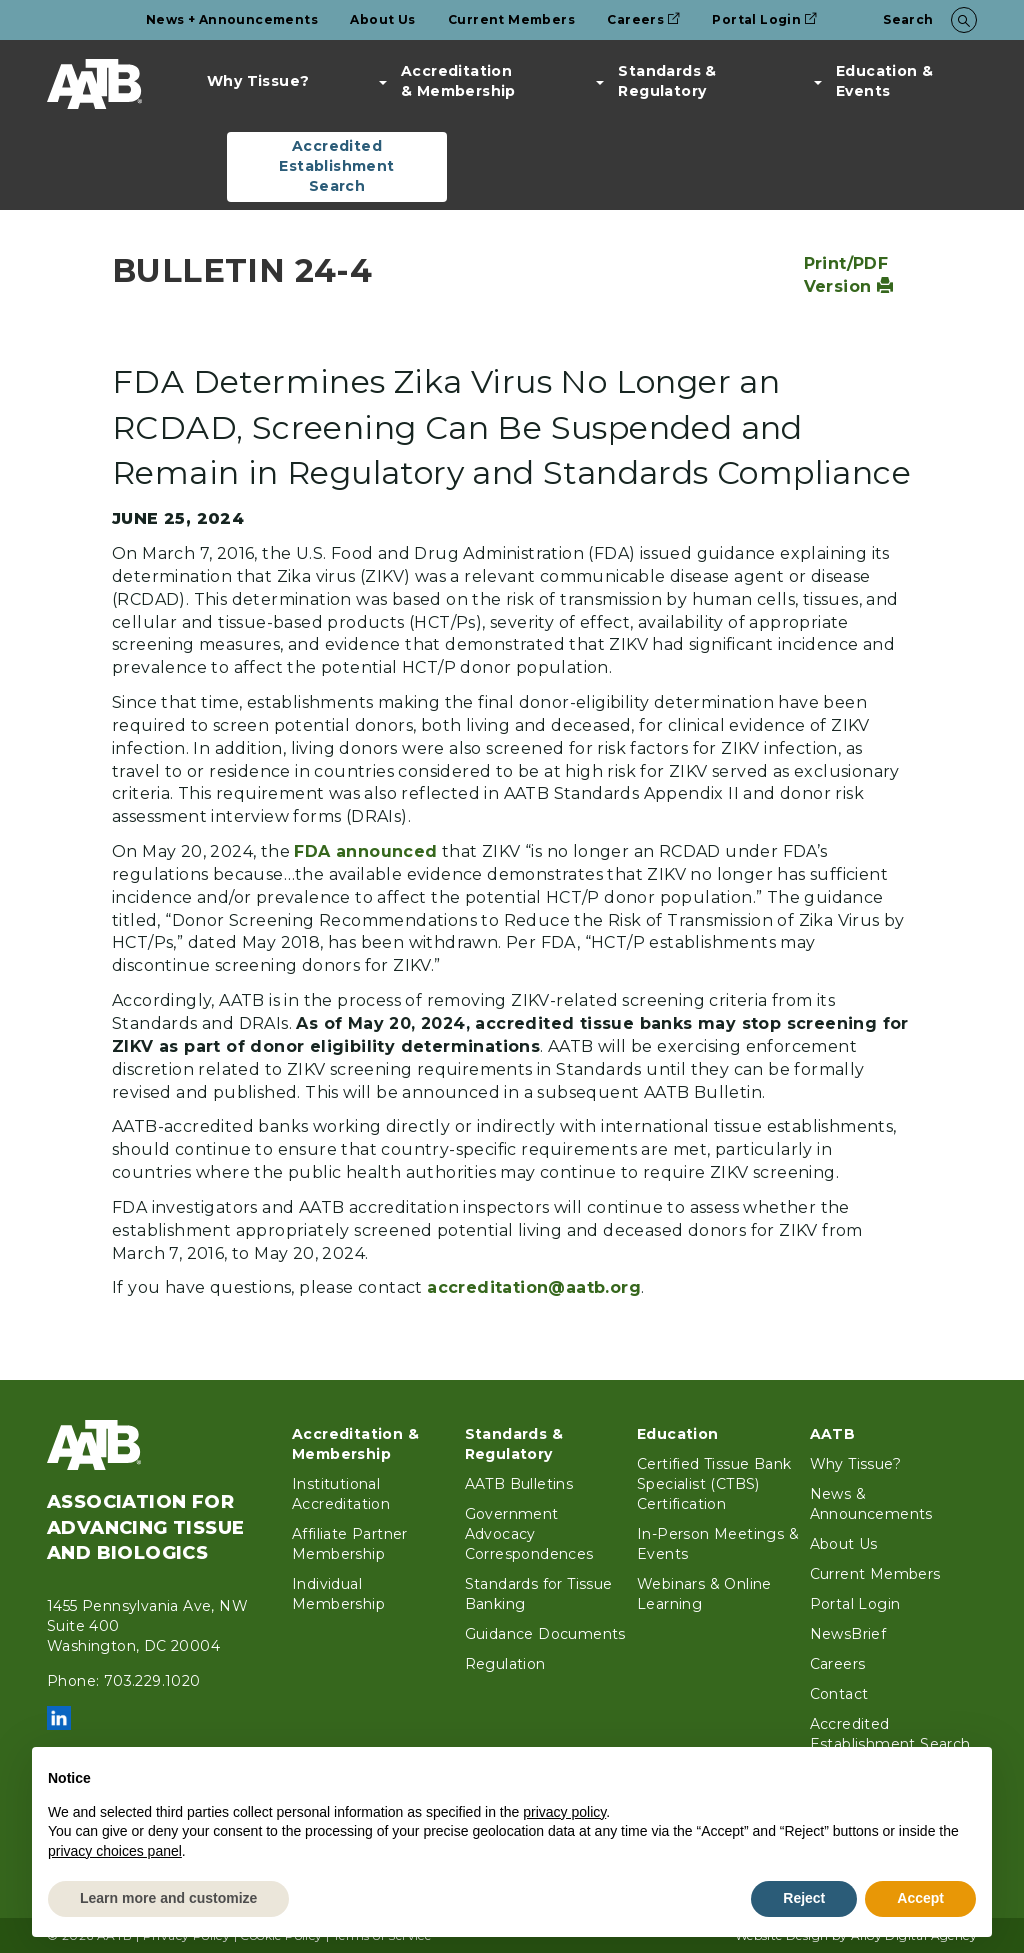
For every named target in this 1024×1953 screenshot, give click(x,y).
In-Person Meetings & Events (718, 1544)
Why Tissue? (258, 81)
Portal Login (764, 19)
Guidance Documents (545, 1634)
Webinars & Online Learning (704, 1594)
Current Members (511, 19)
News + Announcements (232, 19)
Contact (839, 1694)
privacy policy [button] (564, 1812)
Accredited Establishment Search (336, 166)
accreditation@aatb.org (534, 1287)
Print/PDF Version (849, 275)
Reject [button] (804, 1898)
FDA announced (365, 851)
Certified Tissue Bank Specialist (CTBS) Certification (714, 1484)
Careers (643, 19)
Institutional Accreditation (341, 1494)
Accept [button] (920, 1898)
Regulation (505, 1664)
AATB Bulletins (519, 1484)
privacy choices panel (115, 1851)
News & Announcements (871, 1504)
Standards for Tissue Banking (539, 1594)
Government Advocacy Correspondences (529, 1534)
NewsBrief (848, 1634)
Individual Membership (338, 1594)
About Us (382, 19)
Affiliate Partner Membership (350, 1544)
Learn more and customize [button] (168, 1898)
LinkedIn (59, 1718)
